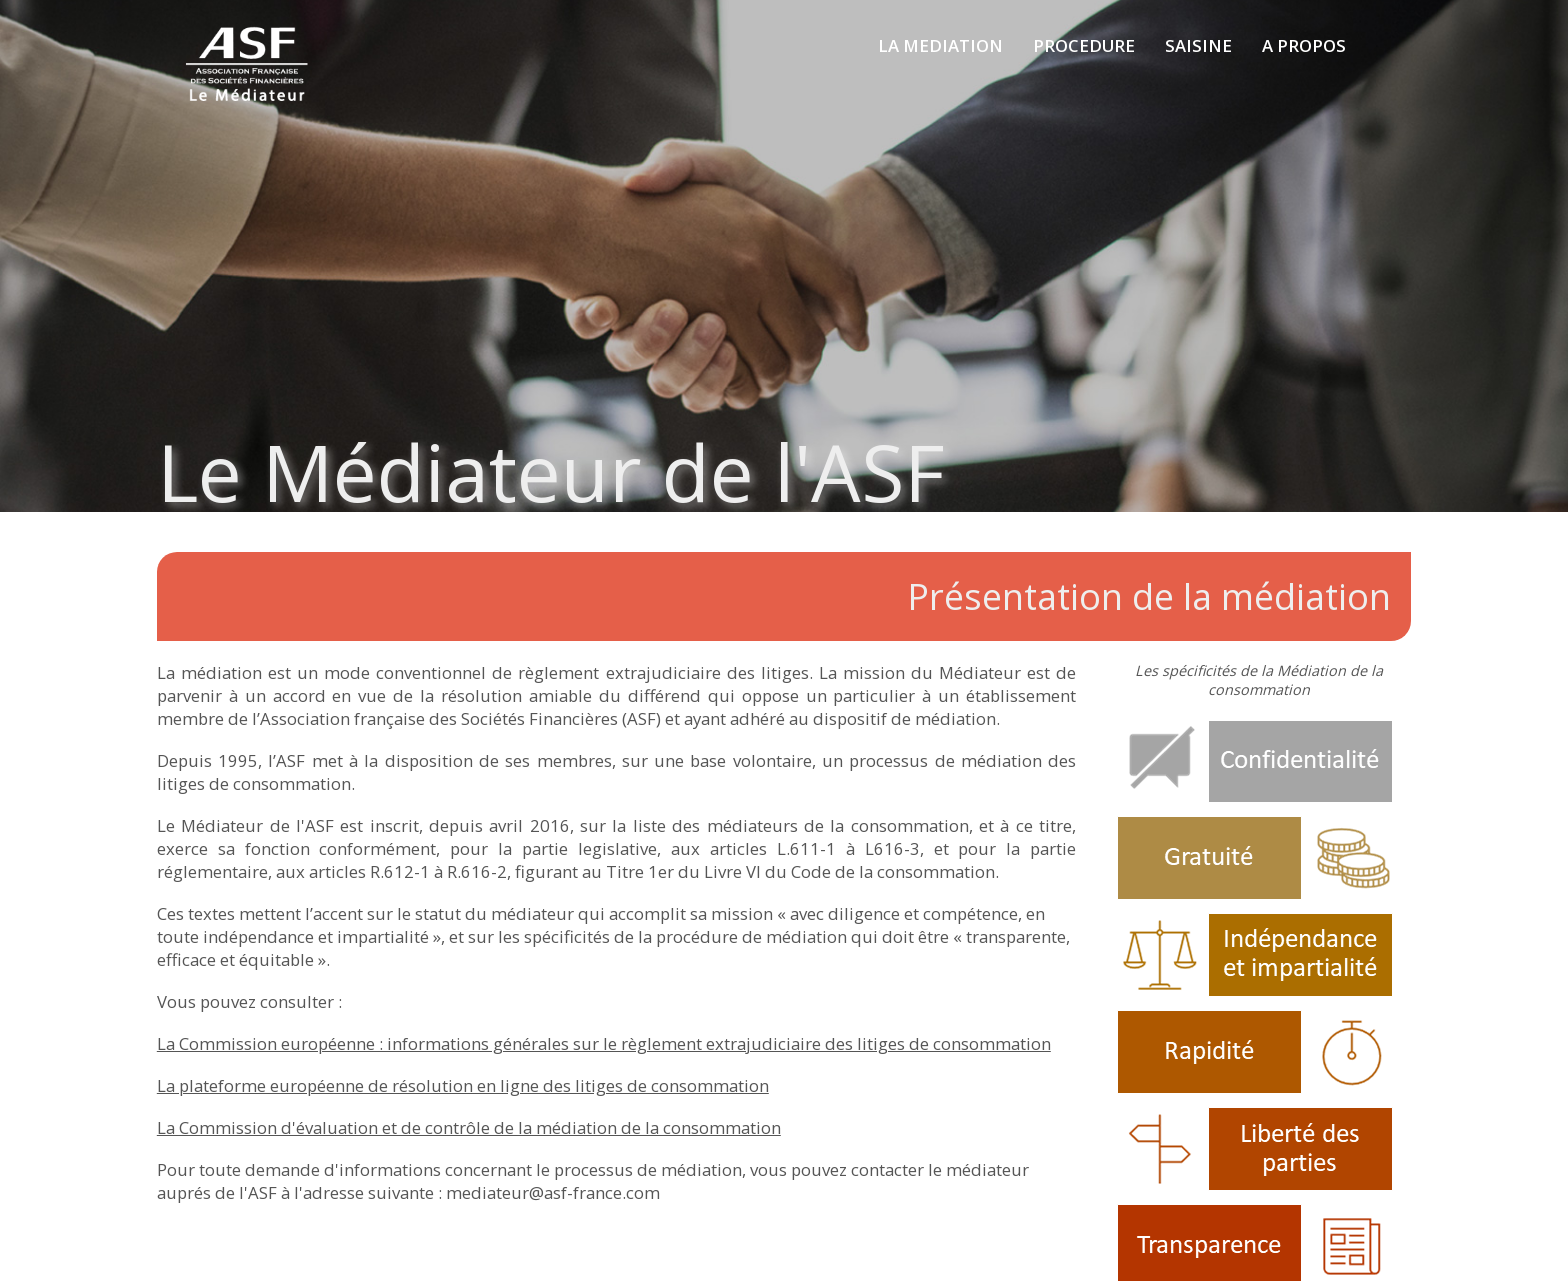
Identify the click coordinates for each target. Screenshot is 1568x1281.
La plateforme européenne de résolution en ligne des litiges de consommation (463, 1085)
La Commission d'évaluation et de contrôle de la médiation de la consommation (469, 1127)
